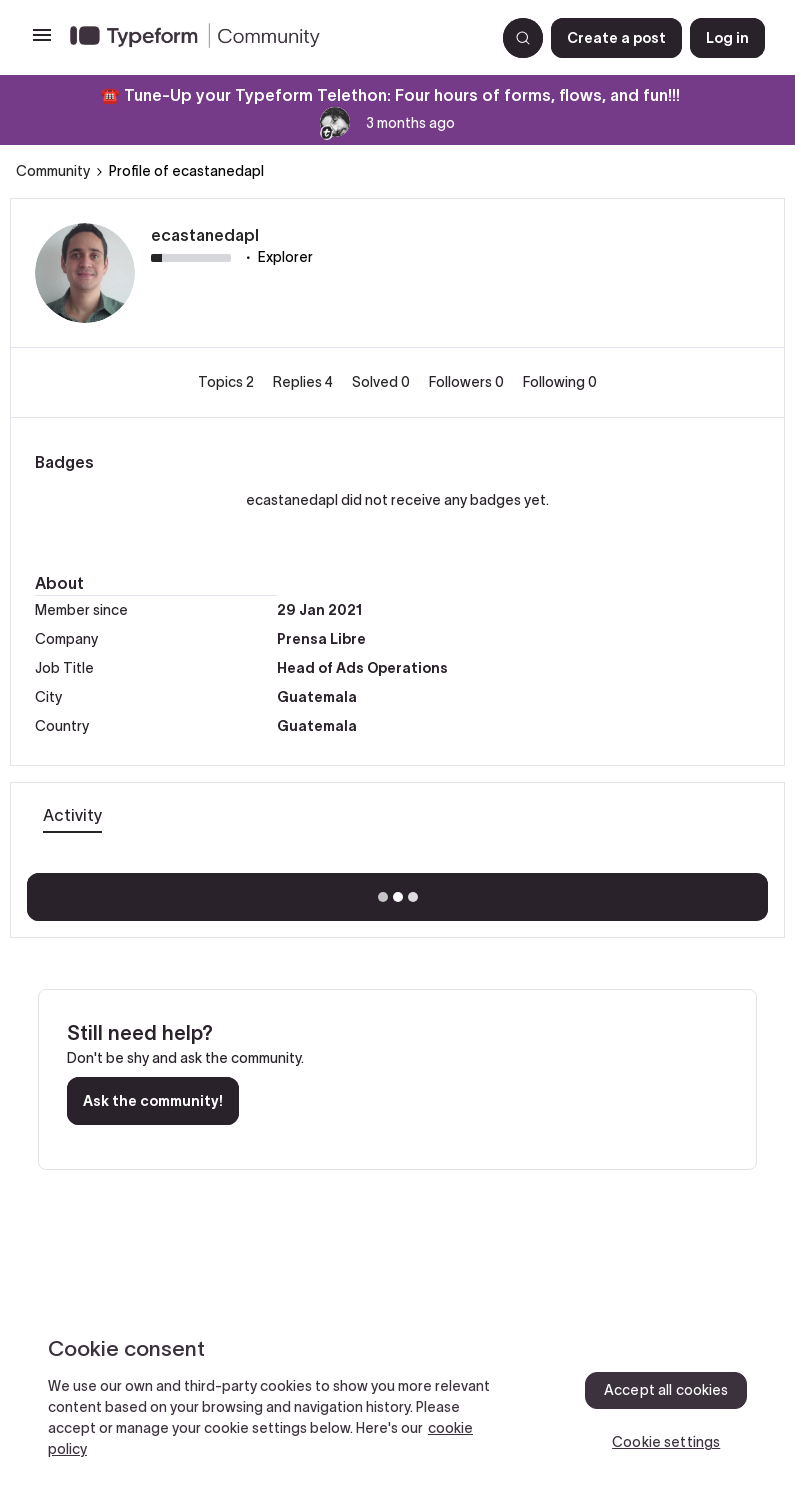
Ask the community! (153, 1101)
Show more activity (397, 891)
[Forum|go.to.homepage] (274, 38)
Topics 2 (227, 382)
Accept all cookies (666, 1390)
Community (53, 171)
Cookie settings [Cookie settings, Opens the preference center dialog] (666, 1442)
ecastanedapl (205, 235)
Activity (72, 815)
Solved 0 (382, 382)
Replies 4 (304, 382)
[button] (42, 42)
